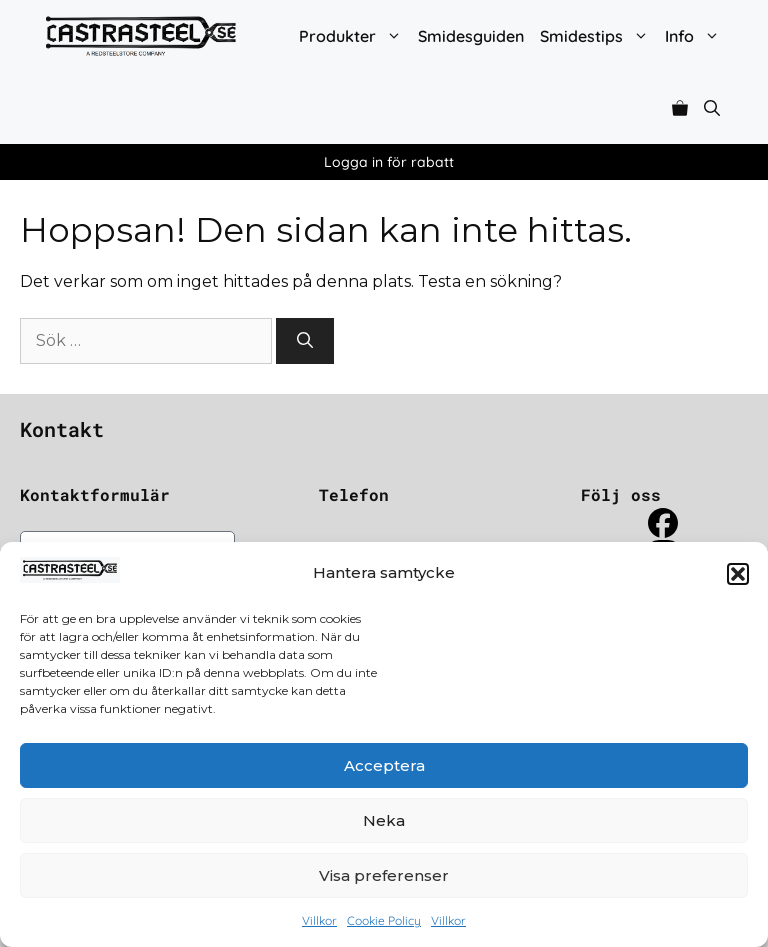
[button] (738, 574)
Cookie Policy (384, 920)
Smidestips (598, 36)
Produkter (354, 36)
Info (696, 36)
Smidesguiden (471, 36)
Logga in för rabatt (389, 162)
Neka (384, 820)
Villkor (319, 920)
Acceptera (384, 765)
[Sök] (305, 341)
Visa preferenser (384, 875)
